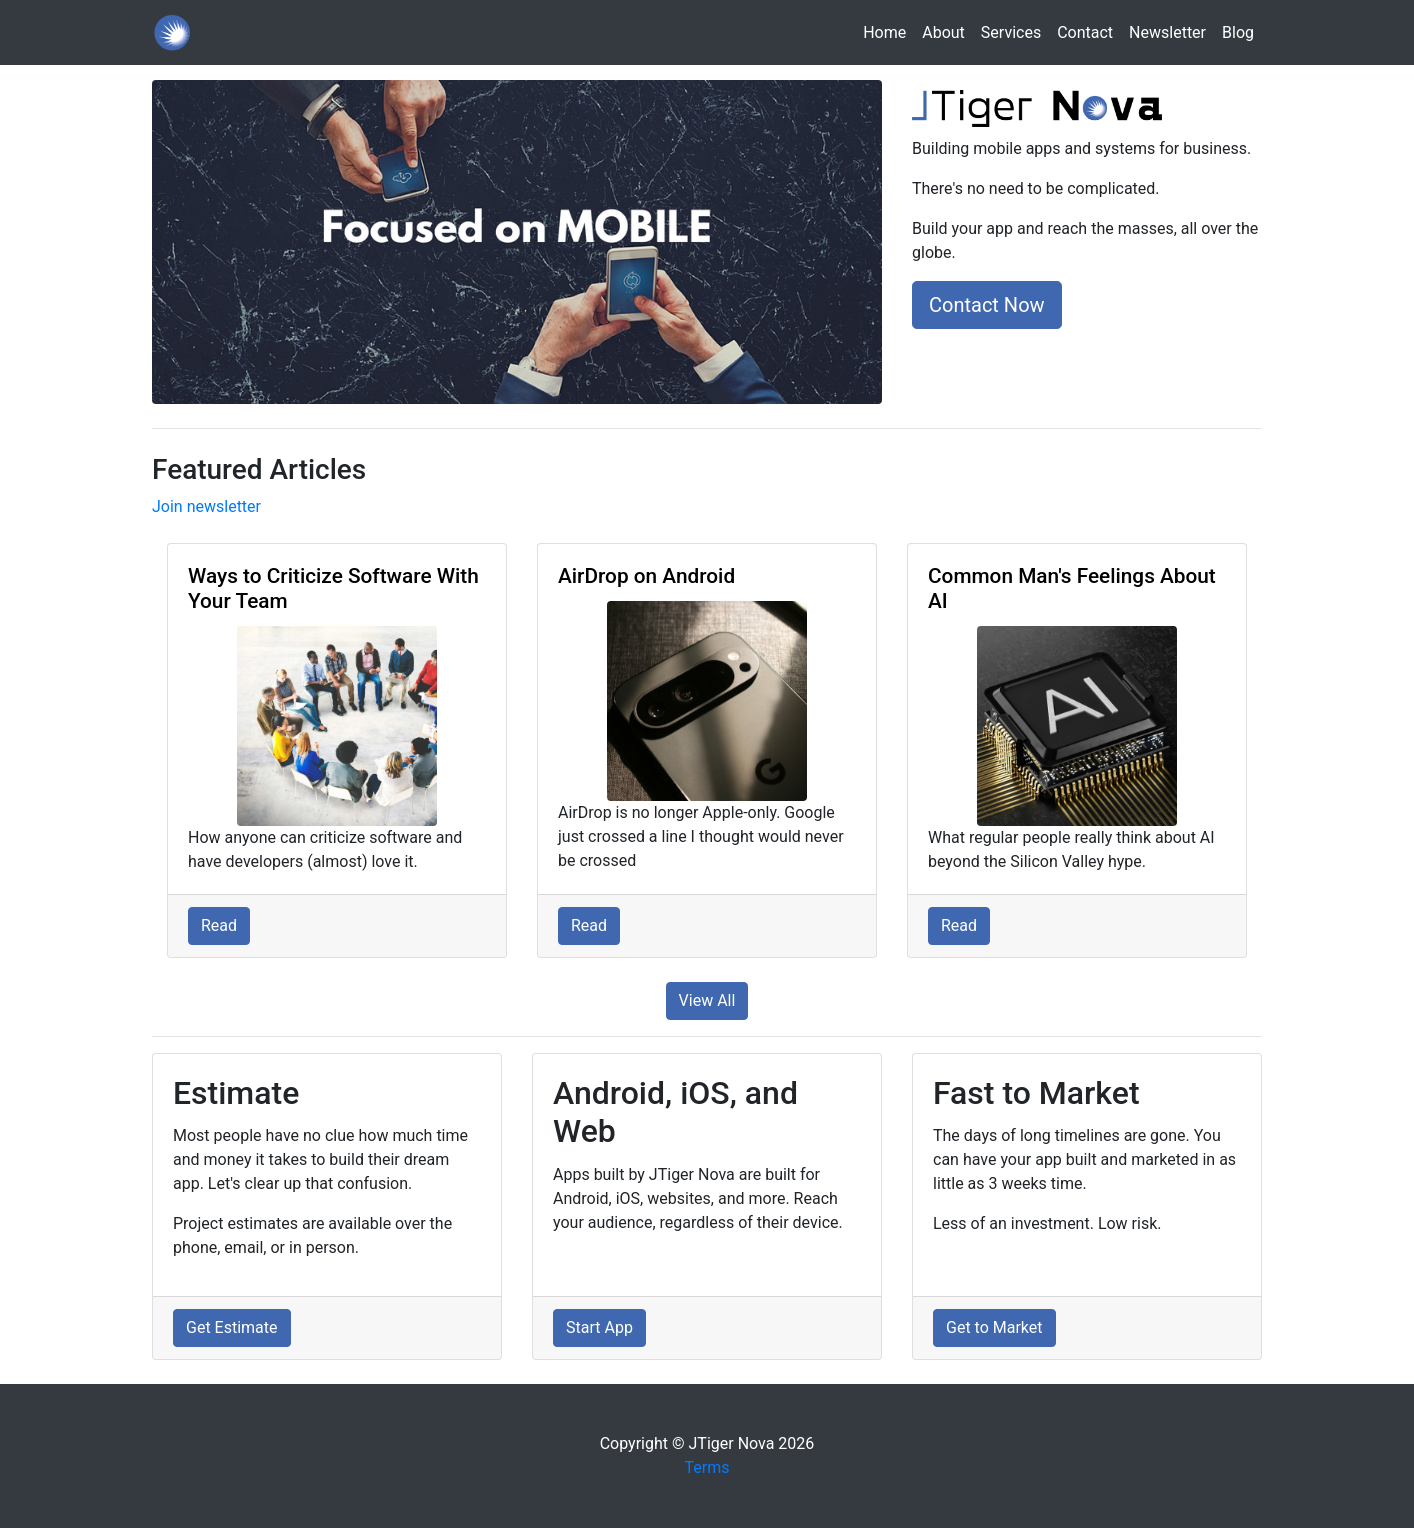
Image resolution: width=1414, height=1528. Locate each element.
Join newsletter (206, 506)
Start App (599, 1327)
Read (219, 925)
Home (888, 31)
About (943, 32)
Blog (1238, 32)
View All (707, 1000)
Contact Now (987, 305)
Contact (1085, 32)
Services (1011, 32)
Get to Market (994, 1327)
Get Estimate (232, 1327)
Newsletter (1167, 32)
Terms (707, 1467)
